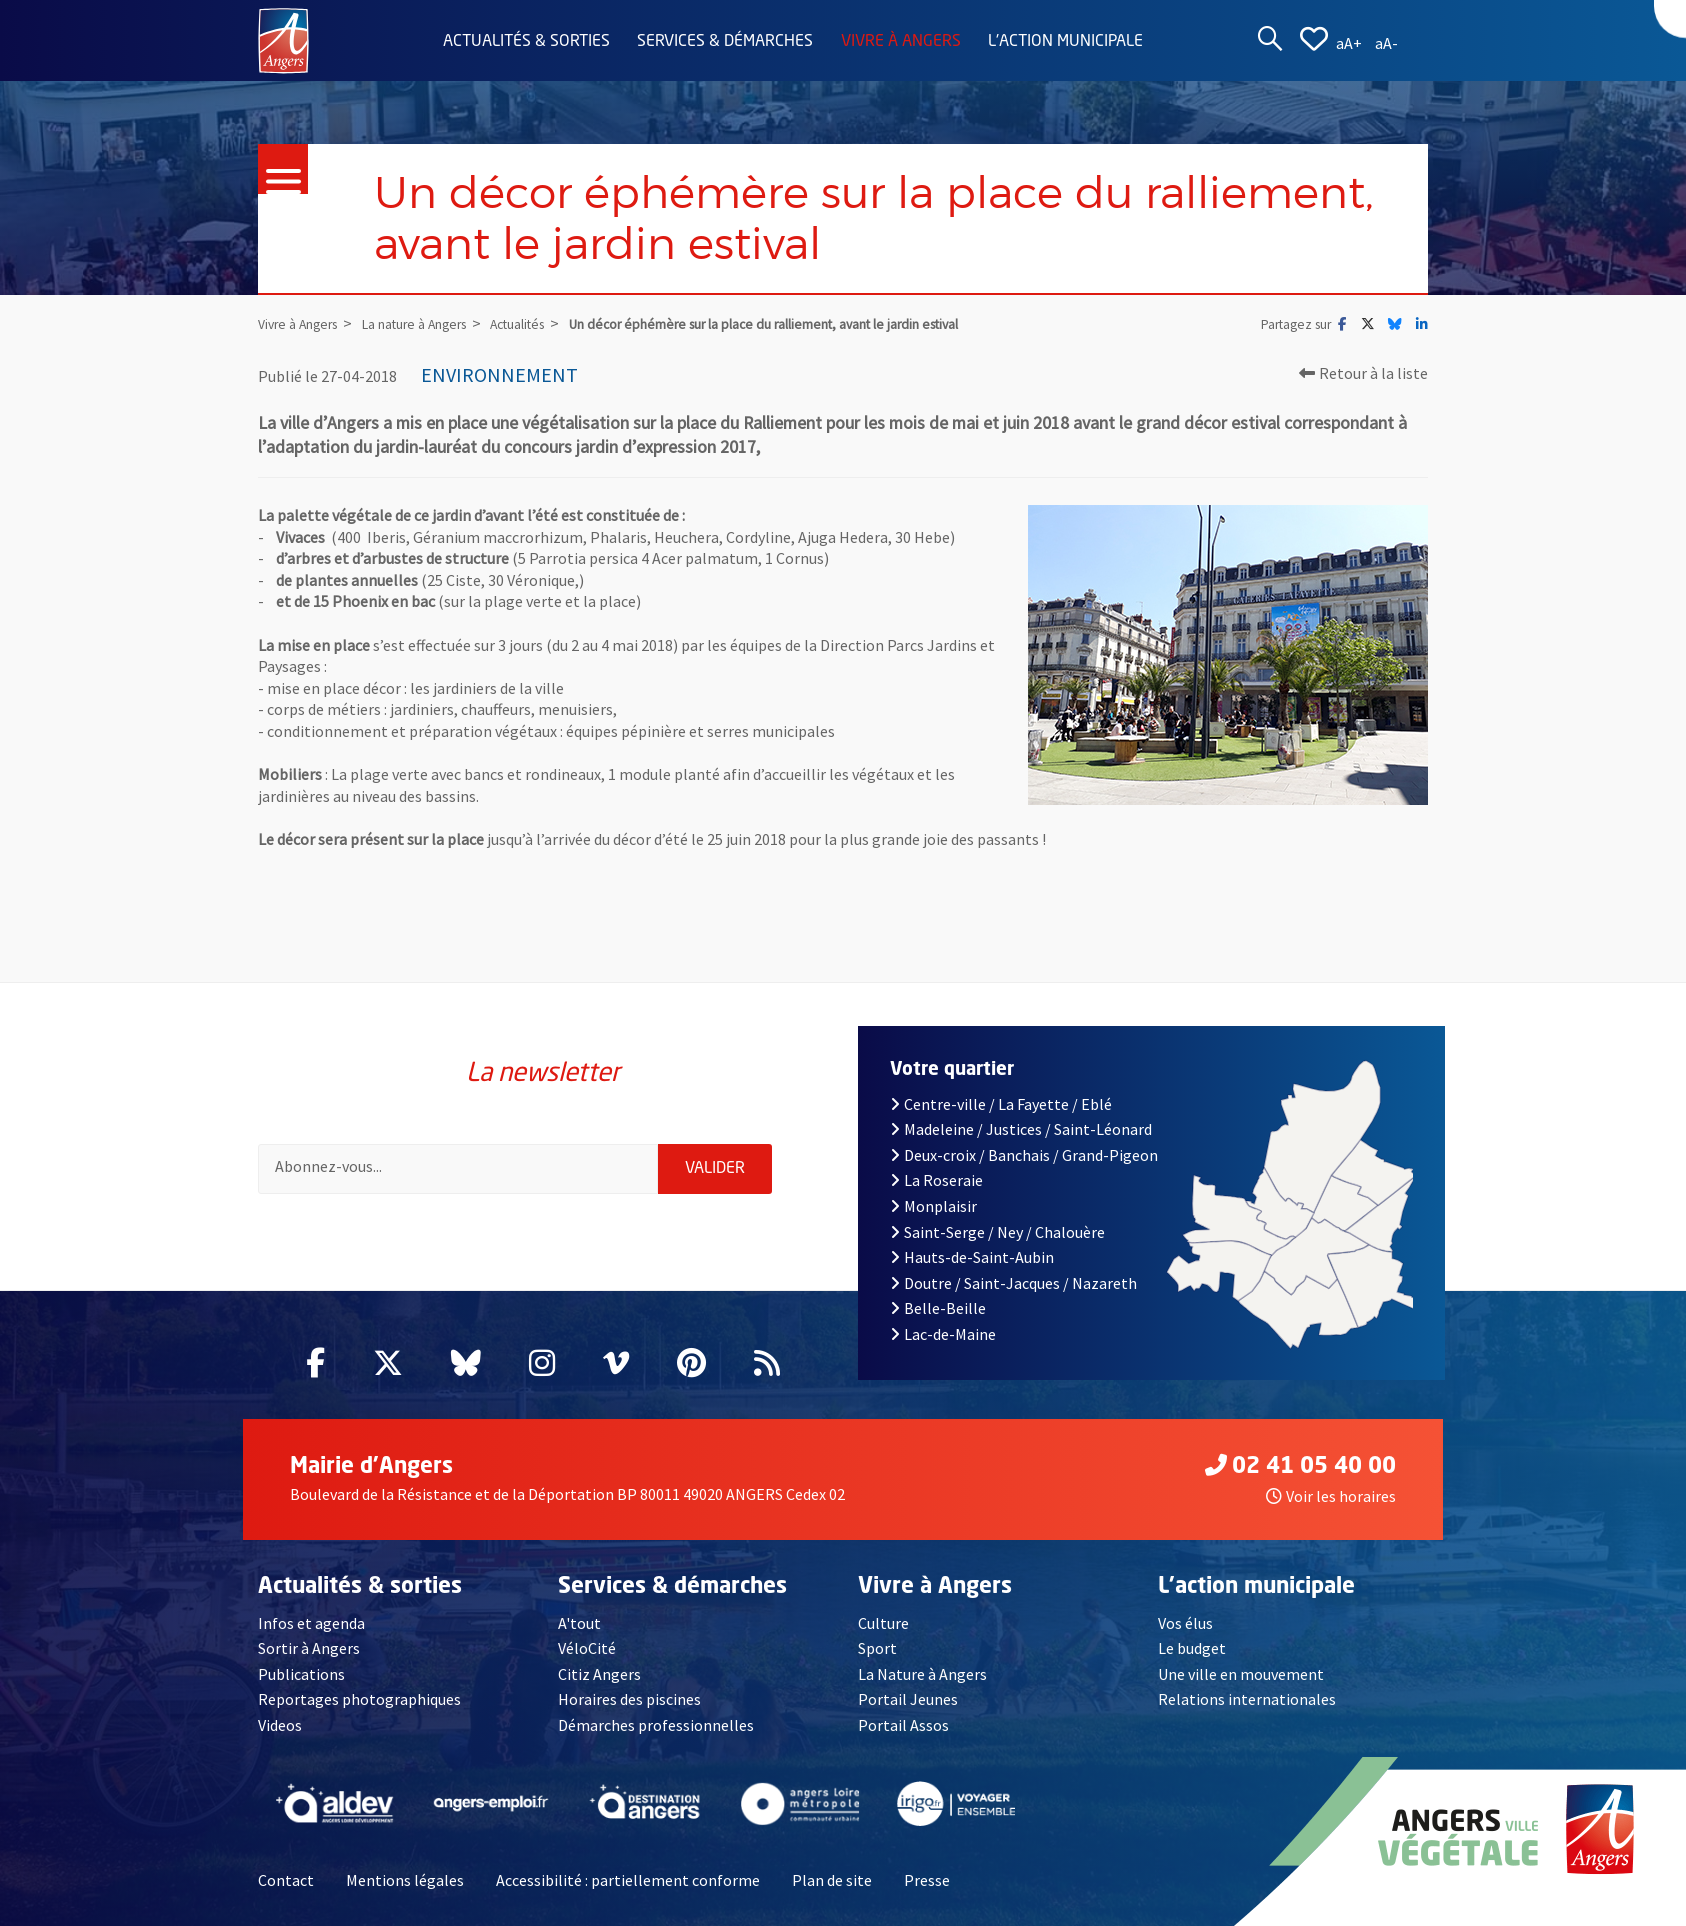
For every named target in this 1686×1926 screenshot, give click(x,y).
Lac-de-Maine (943, 1334)
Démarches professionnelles (656, 1725)
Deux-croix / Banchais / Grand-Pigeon (1024, 1155)
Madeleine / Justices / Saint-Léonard (1021, 1129)
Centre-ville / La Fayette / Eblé (1001, 1104)
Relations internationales (1247, 1699)
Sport (877, 1648)
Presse (927, 1880)
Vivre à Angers (901, 42)
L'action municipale (1065, 42)
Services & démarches (725, 42)
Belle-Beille (938, 1308)
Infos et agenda (311, 1623)
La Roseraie (936, 1180)
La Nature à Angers (922, 1674)
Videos (280, 1725)
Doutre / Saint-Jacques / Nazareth (1013, 1283)
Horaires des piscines (629, 1699)
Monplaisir (933, 1206)
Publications (301, 1674)
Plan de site (832, 1880)
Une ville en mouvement (1241, 1674)
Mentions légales (405, 1880)
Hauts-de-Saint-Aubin (972, 1257)
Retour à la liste (1363, 373)
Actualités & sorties (526, 42)
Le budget (1192, 1648)
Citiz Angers (599, 1674)
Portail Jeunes (908, 1699)
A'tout (579, 1623)
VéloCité (587, 1648)
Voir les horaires (1331, 1496)
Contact (286, 1880)
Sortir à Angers (309, 1648)
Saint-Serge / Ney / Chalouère (997, 1232)
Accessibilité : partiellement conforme (628, 1880)
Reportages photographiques (359, 1699)
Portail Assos (903, 1725)
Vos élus (1185, 1623)
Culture (883, 1623)
